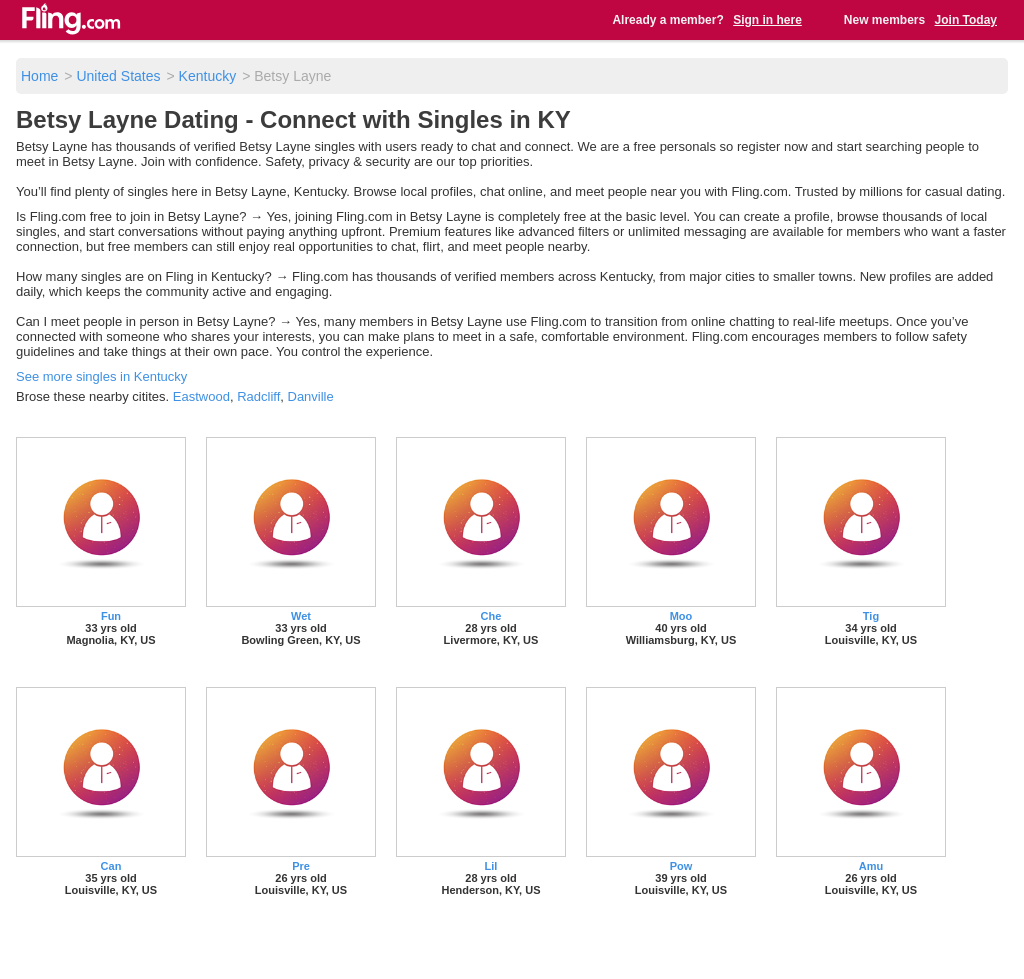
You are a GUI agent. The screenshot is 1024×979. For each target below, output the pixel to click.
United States (118, 76)
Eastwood (201, 396)
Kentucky (208, 76)
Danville (311, 396)
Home (39, 76)
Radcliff (258, 396)
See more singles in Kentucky (101, 376)
